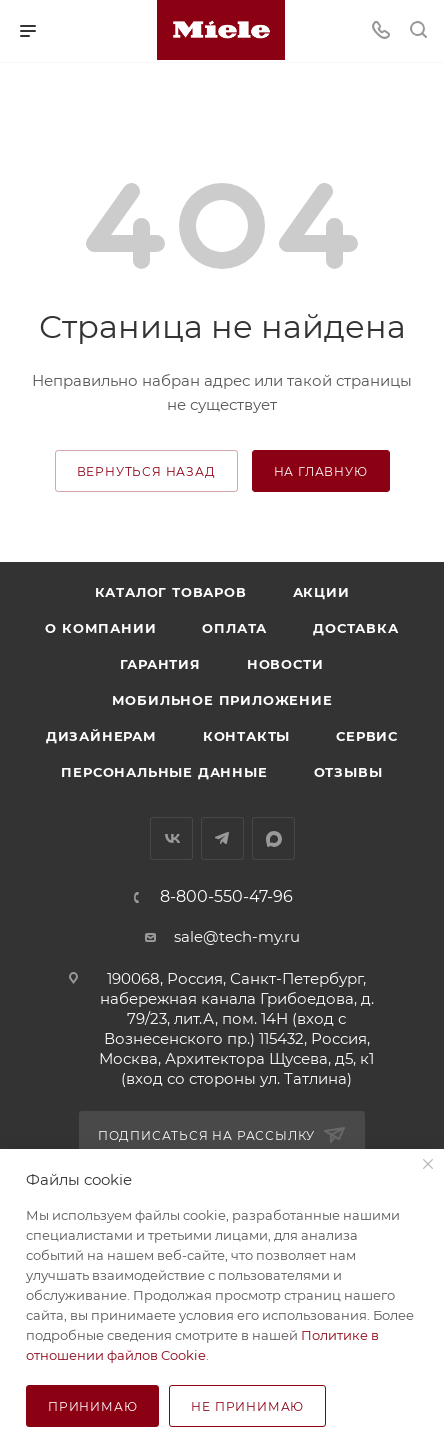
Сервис (367, 736)
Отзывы (348, 772)
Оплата (234, 628)
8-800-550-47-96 (226, 897)
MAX (273, 838)
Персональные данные (164, 772)
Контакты (246, 736)
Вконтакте (171, 838)
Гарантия (160, 664)
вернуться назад (146, 471)
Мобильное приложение (222, 700)
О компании (100, 628)
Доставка (355, 628)
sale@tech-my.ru (237, 936)
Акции (321, 592)
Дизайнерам (101, 736)
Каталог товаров (171, 592)
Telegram (222, 838)
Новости (285, 664)
